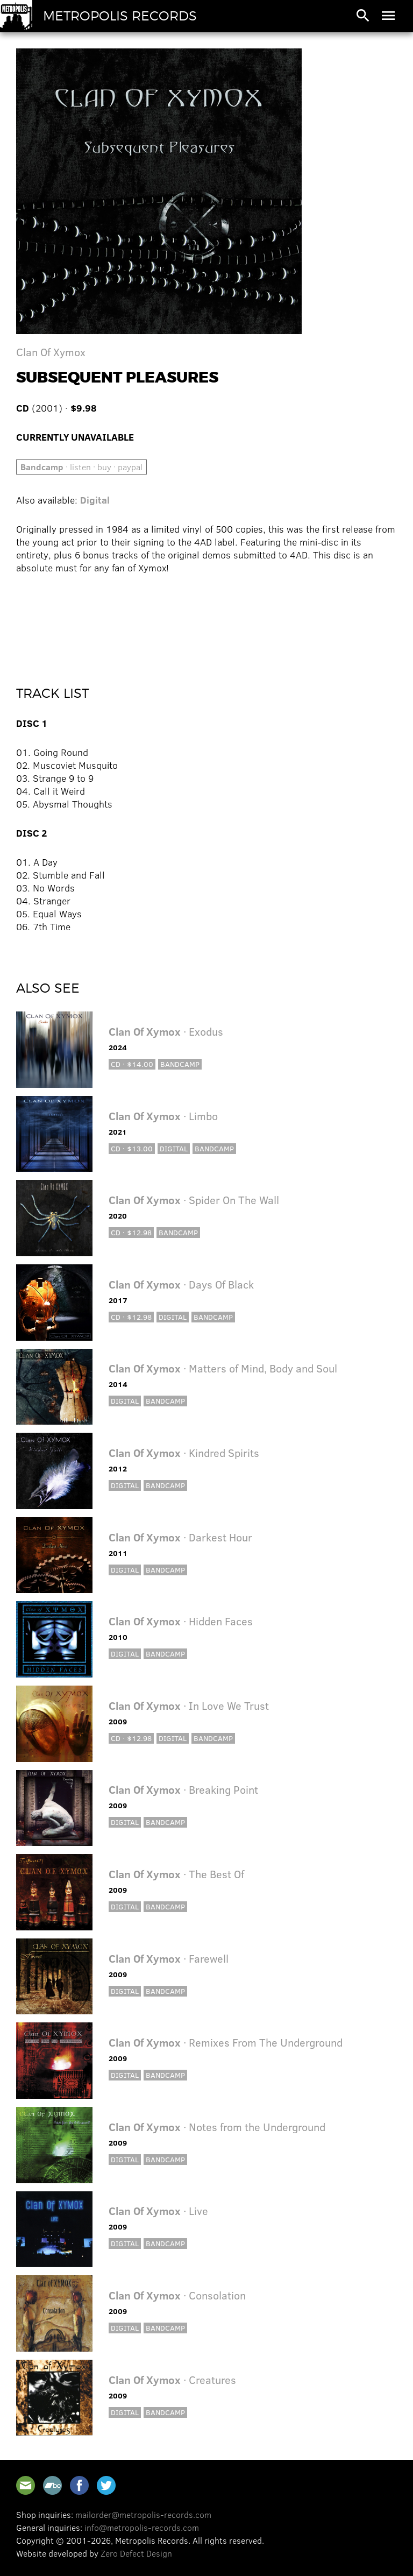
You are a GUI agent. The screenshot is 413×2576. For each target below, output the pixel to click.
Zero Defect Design (136, 2553)
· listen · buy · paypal (81, 466)
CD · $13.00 (132, 1148)
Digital (95, 499)
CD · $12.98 (131, 1232)
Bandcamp (180, 1064)
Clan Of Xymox (51, 351)
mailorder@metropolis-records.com (143, 2514)
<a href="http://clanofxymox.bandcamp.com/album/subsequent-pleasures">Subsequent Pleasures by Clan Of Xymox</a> (206, 622)
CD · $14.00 (132, 1064)
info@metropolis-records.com (141, 2527)
